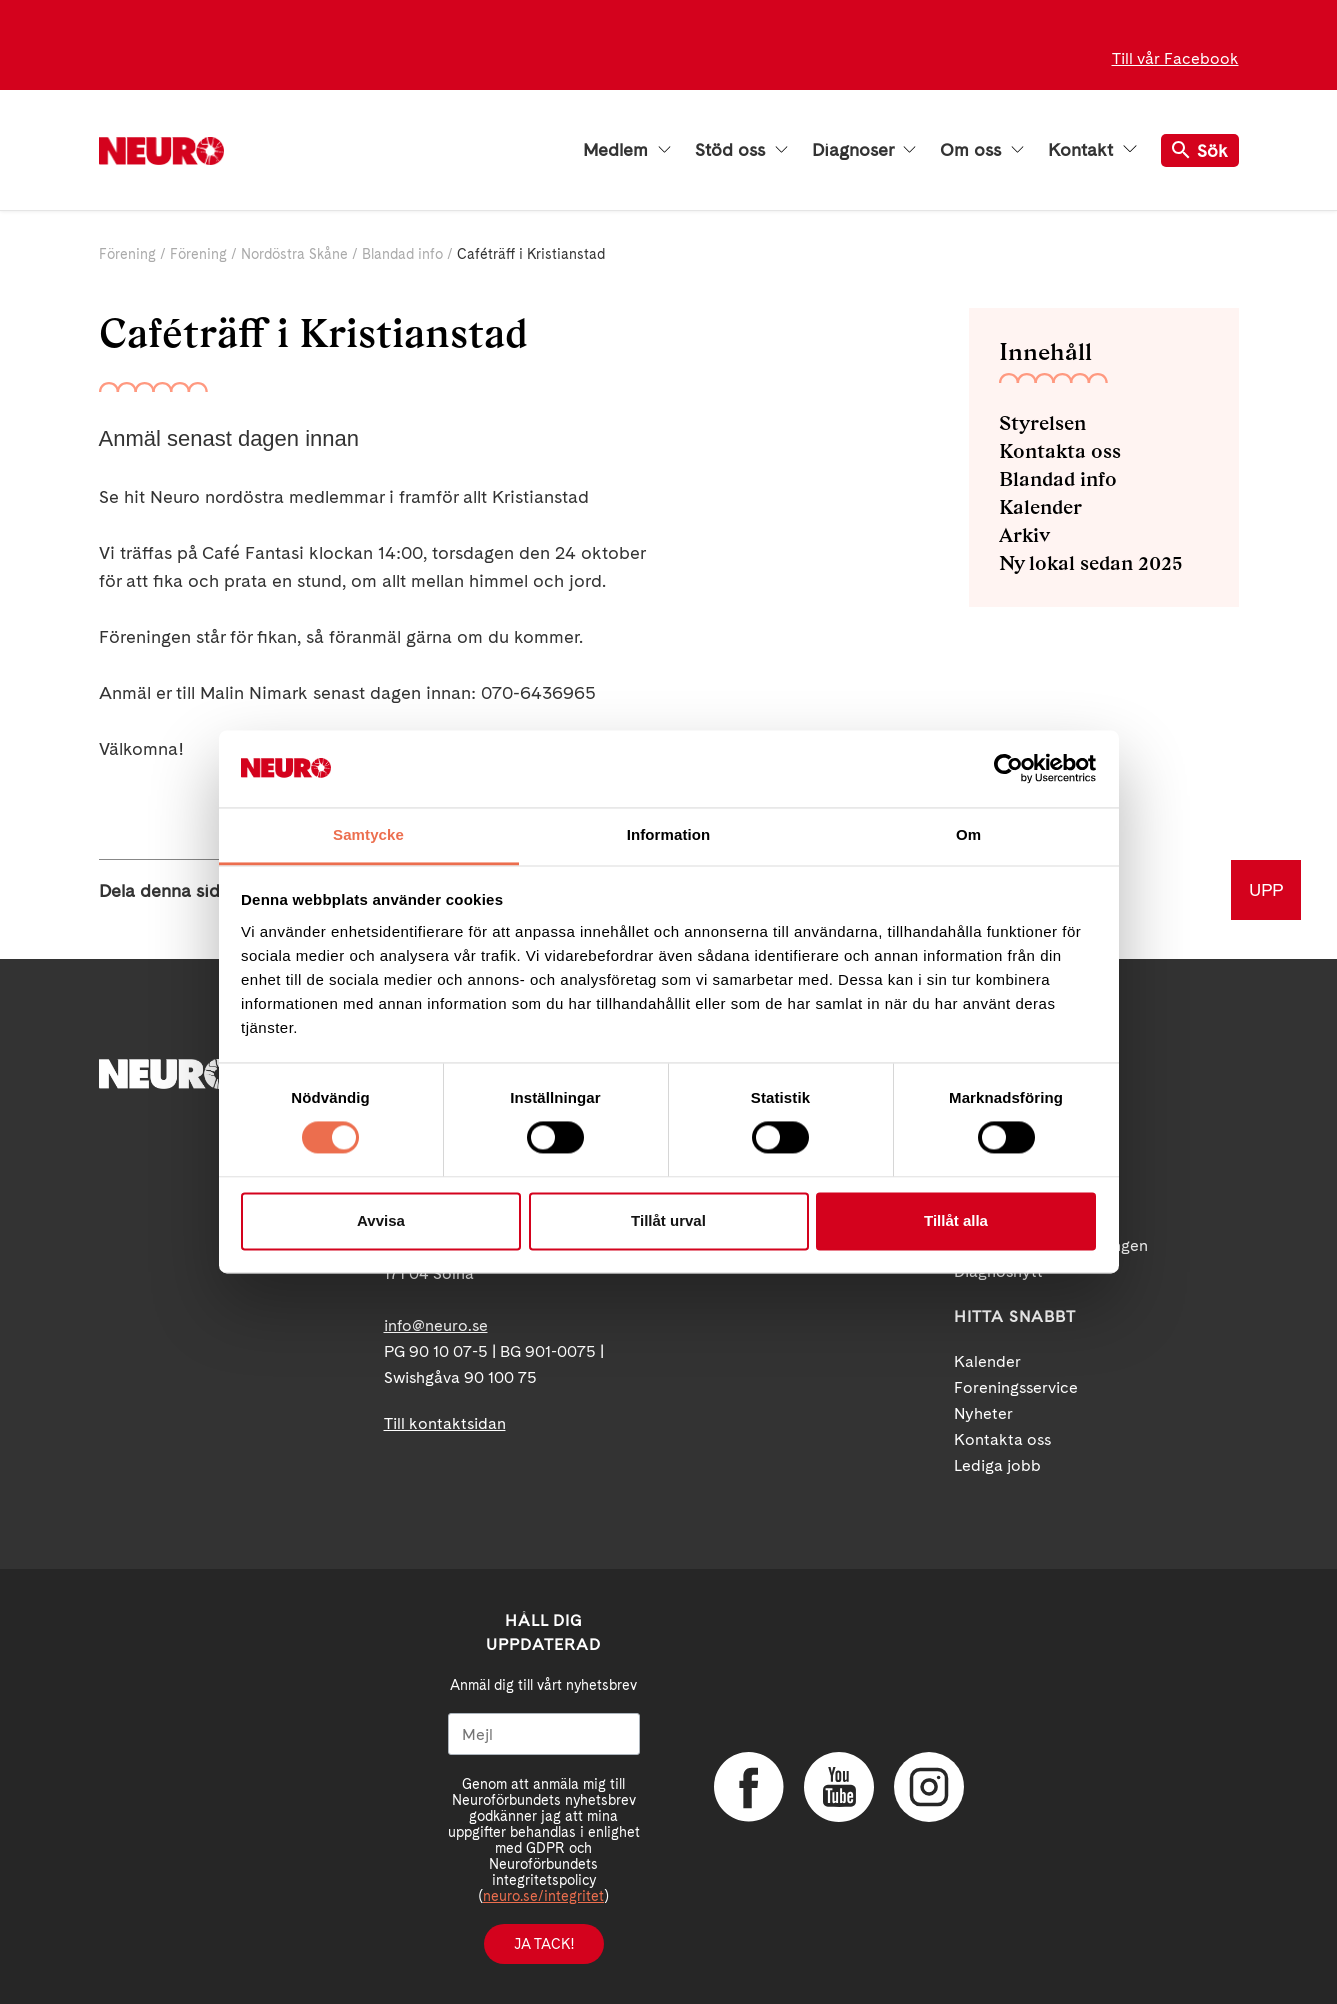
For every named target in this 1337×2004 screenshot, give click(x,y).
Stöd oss (741, 150)
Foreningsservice (1016, 1387)
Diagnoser (864, 150)
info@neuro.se (436, 1325)
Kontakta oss (1060, 451)
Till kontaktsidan (445, 1423)
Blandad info (402, 254)
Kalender (1040, 507)
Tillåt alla (956, 1220)
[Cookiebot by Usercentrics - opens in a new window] (1008, 769)
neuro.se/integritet (543, 1896)
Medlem (627, 150)
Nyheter (983, 1413)
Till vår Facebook (1175, 58)
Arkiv (1024, 535)
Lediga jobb (997, 1465)
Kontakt (1092, 150)
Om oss (982, 150)
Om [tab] (968, 834)
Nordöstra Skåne (294, 254)
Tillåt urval (668, 1220)
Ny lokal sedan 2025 (1091, 563)
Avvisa (381, 1220)
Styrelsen (1042, 423)
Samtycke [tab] (368, 834)
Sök (1200, 150)
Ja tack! (544, 1944)
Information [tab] (669, 834)
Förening (127, 254)
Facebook (749, 1787)
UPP (1266, 889)
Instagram (929, 1787)
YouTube (839, 1787)
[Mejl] (544, 1734)
